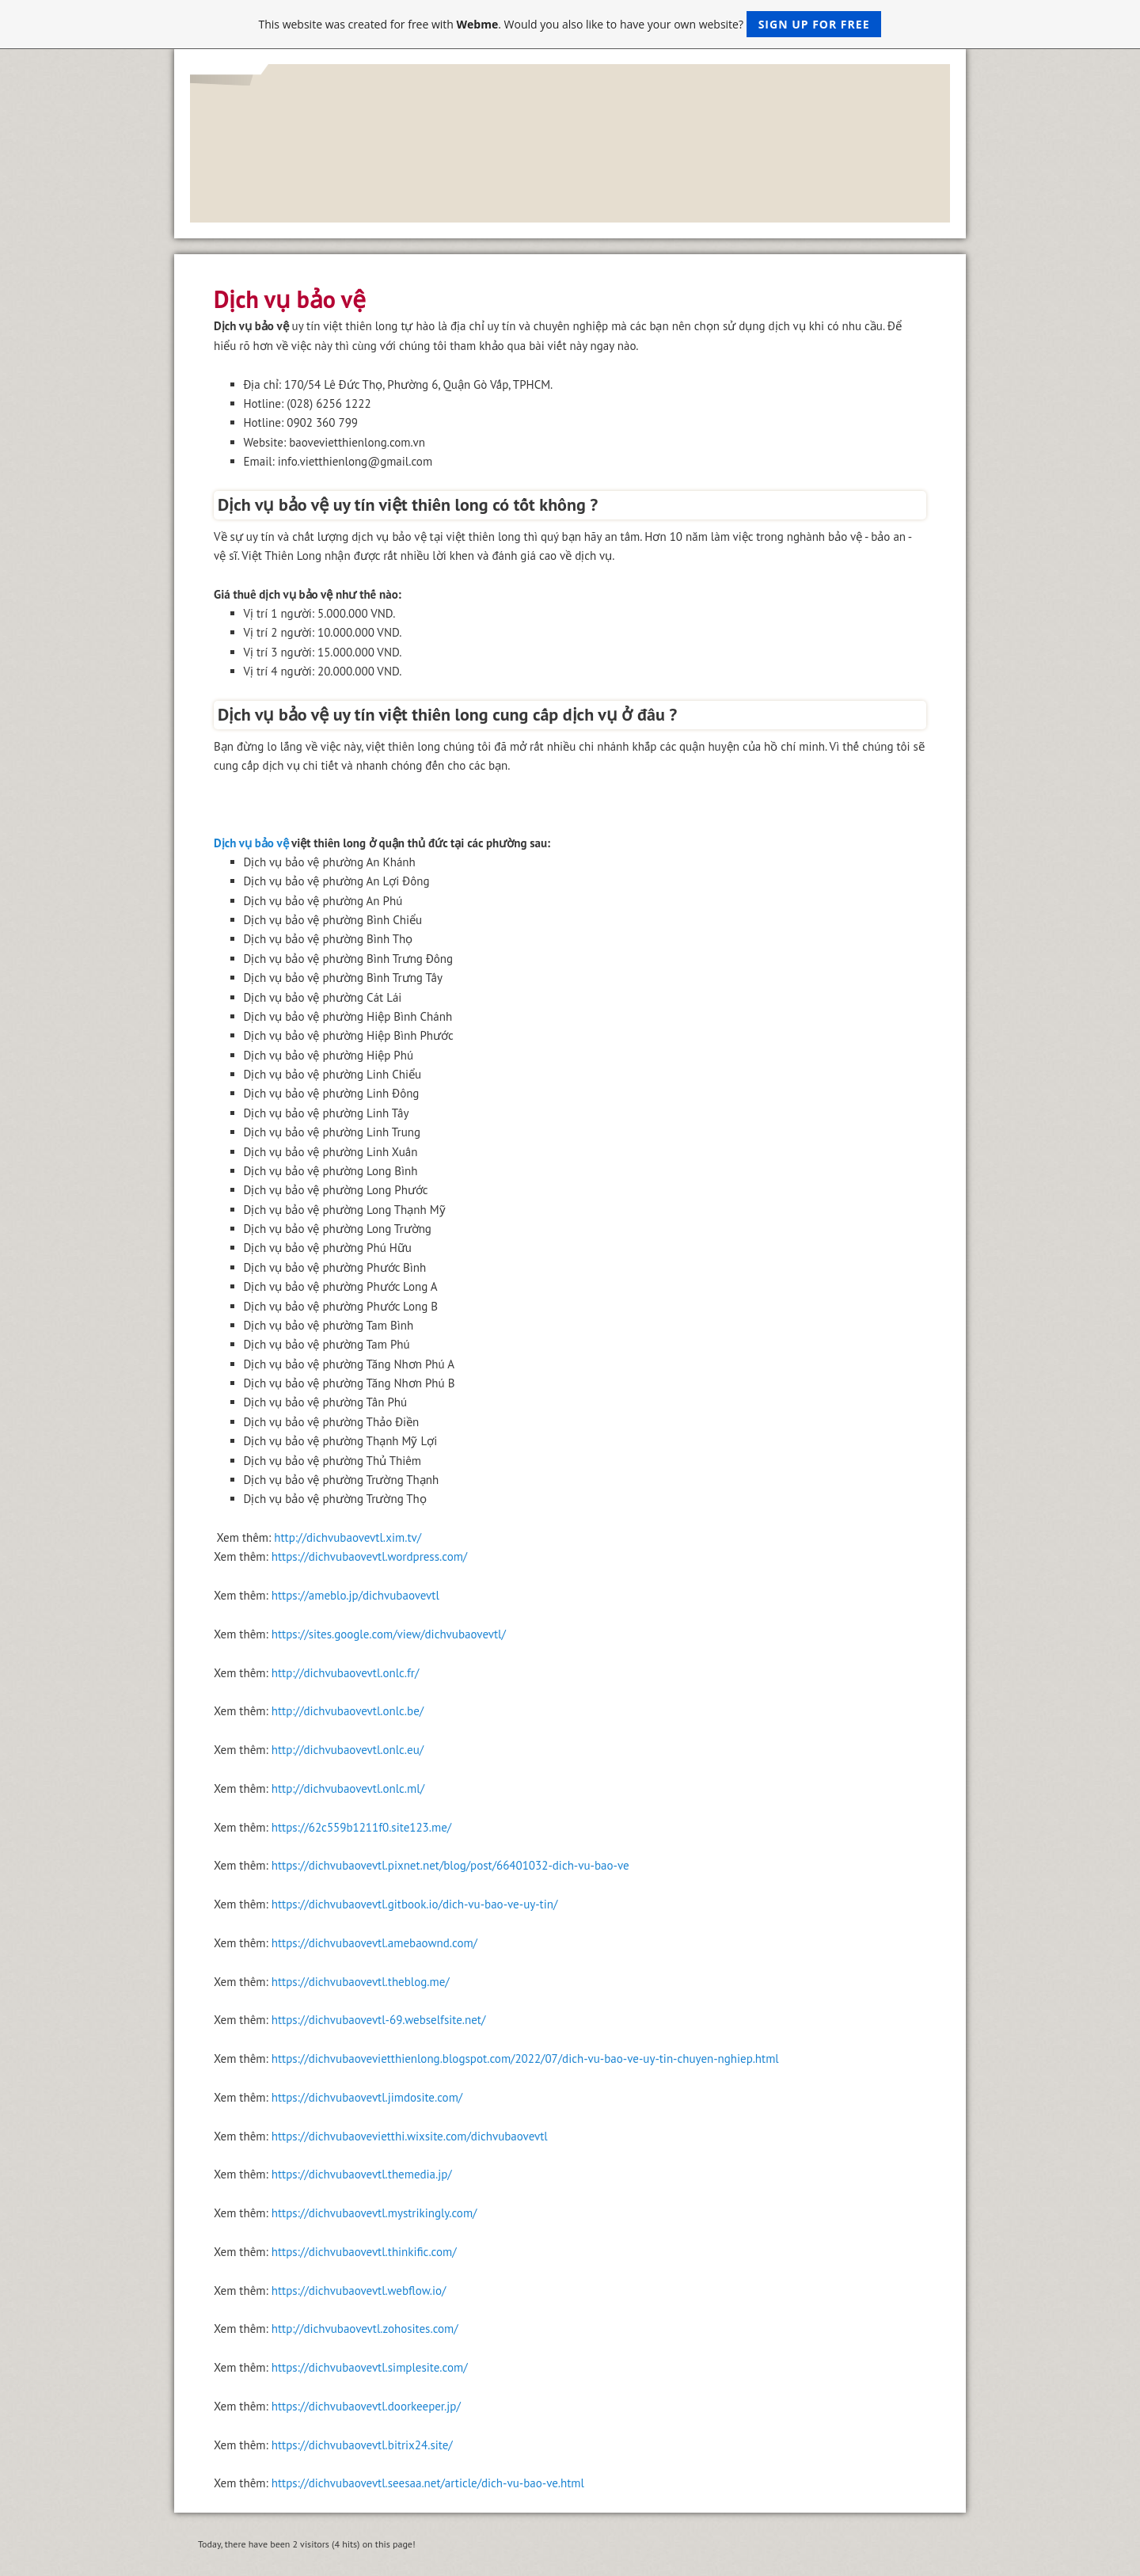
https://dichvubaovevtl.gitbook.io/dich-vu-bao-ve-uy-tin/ (415, 1904)
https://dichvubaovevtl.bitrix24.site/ (362, 2444)
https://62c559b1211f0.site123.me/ (361, 1827)
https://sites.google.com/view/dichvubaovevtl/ (389, 1634)
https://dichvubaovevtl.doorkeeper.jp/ (366, 2406)
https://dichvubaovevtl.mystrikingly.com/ (374, 2212)
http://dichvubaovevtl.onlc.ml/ (348, 1788)
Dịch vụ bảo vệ (251, 842)
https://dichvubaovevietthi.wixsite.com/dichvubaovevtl (410, 2136)
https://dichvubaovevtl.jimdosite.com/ (367, 2097)
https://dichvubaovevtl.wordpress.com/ (369, 1556)
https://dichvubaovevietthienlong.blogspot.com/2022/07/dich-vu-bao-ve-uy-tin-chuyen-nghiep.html (525, 2058)
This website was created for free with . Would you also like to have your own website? (570, 24)
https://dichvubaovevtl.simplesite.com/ (370, 2367)
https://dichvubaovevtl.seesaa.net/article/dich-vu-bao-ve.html (428, 2482)
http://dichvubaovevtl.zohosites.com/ (365, 2328)
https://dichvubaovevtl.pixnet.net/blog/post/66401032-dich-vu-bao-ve (450, 1865)
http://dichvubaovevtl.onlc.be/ (348, 1710)
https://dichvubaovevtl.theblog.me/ (361, 1981)
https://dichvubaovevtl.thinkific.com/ (364, 2251)
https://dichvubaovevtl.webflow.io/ (359, 2290)
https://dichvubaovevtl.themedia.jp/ (362, 2174)
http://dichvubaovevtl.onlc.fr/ (346, 1672)
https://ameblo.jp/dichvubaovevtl (355, 1595)
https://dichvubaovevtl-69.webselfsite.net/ (378, 2019)
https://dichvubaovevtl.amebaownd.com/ (374, 1942)
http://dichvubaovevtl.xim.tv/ (347, 1537)
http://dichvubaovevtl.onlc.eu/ (348, 1749)
